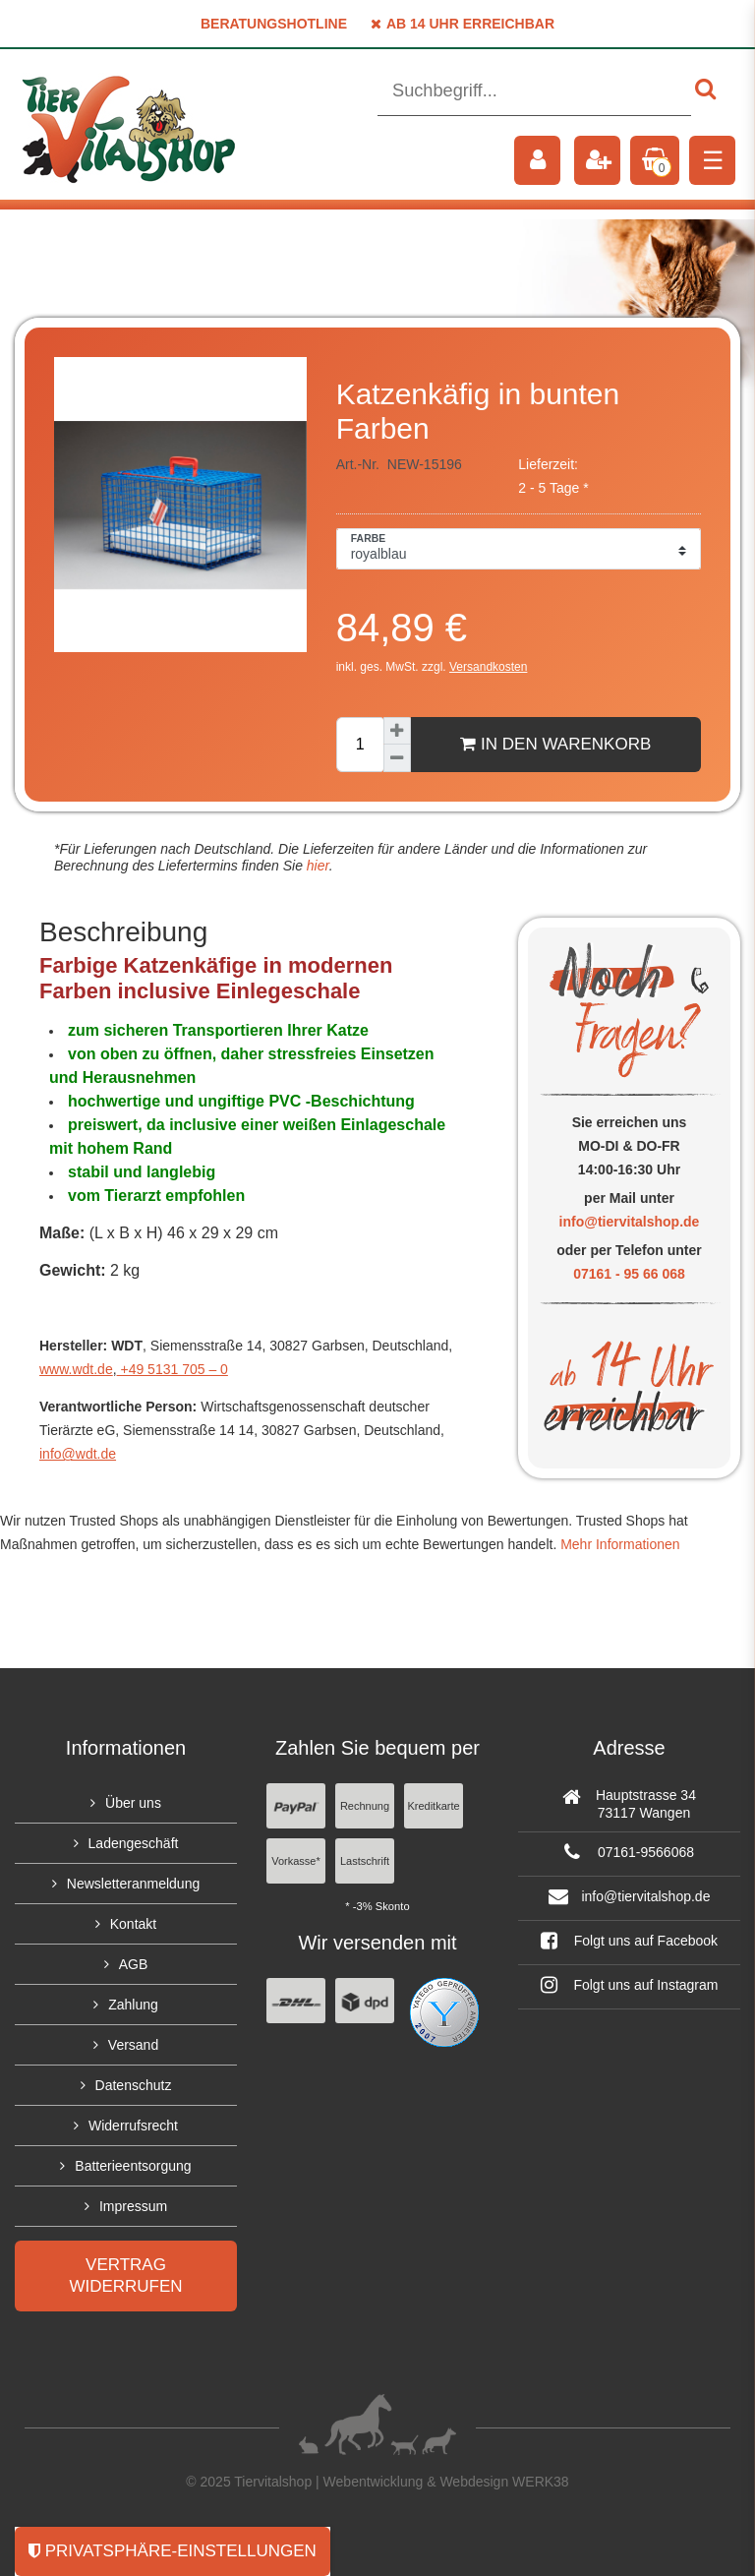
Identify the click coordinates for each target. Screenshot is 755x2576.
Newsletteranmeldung (133, 1883)
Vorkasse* (295, 1861)
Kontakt (133, 1924)
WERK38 (540, 2481)
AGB (133, 1964)
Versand (133, 2045)
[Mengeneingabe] (359, 744)
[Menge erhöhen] (397, 731)
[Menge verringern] (397, 758)
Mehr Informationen (619, 1544)
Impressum (133, 2206)
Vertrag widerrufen (125, 2275)
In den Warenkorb (555, 743)
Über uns (133, 1803)
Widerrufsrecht (133, 2125)
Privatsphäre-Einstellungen (173, 2551)
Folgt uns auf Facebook (629, 1940)
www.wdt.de (76, 1369)
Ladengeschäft (133, 1843)
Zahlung (133, 2004)
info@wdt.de (77, 1454)
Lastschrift (364, 1861)
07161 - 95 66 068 (629, 1274)
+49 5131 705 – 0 (172, 1369)
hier (316, 865)
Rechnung (364, 1806)
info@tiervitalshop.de (629, 1221)
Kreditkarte (433, 1806)
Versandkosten (488, 667)
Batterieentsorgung (133, 2166)
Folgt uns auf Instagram (630, 1985)
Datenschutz (133, 2085)
